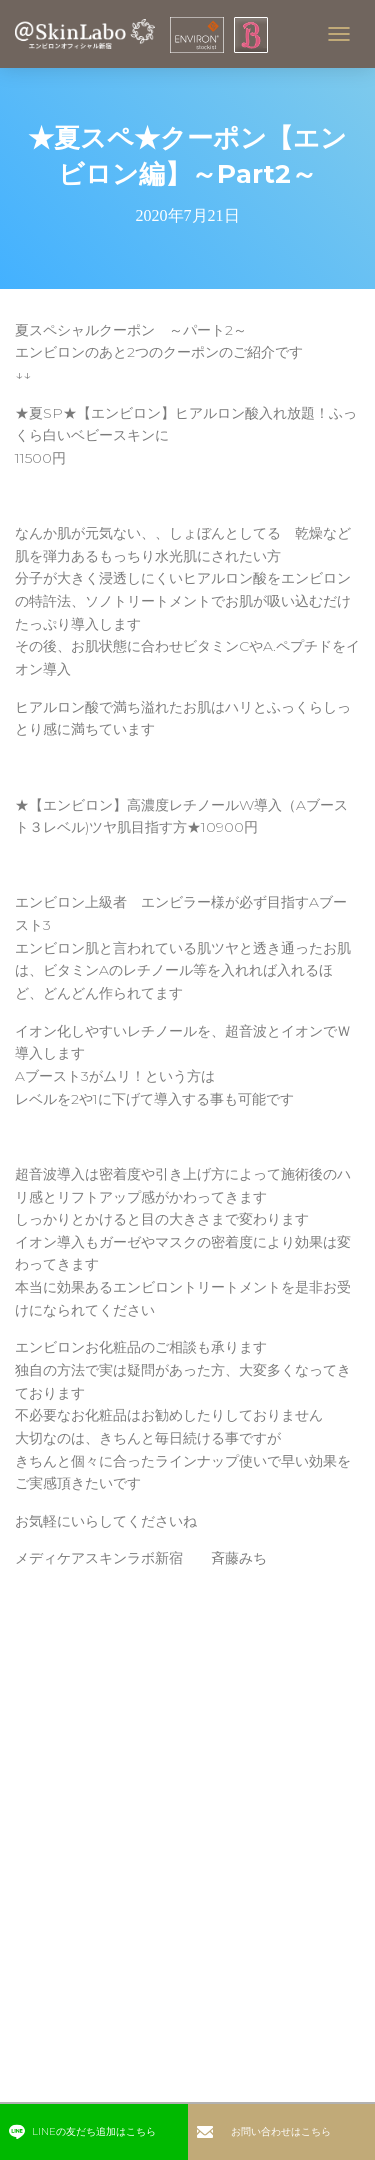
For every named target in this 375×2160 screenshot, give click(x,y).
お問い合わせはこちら (264, 2131)
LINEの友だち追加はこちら (82, 2131)
